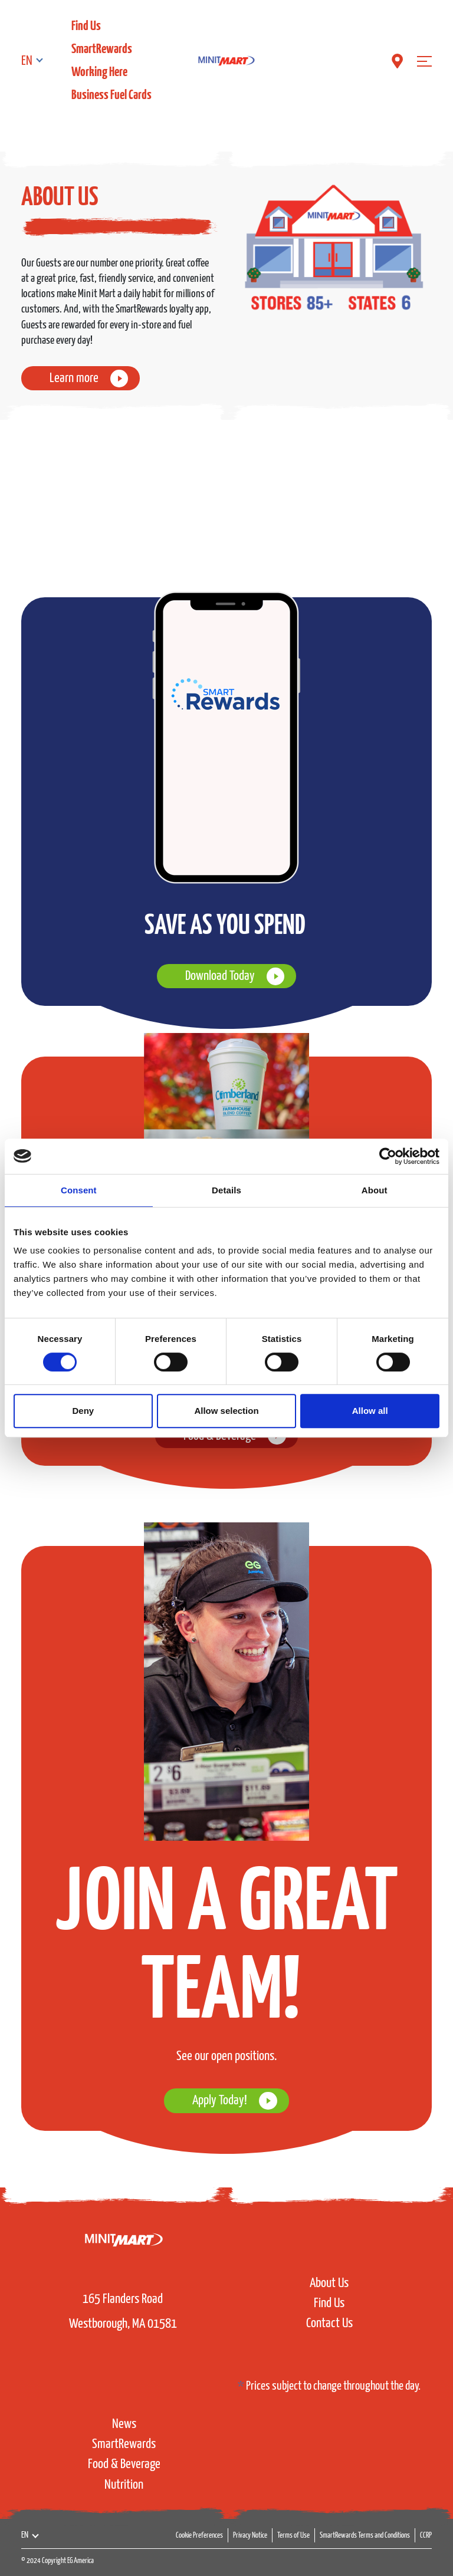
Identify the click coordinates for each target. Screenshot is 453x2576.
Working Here (99, 72)
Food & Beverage (124, 2464)
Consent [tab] (79, 1190)
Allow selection (226, 1411)
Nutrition (123, 2485)
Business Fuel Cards (111, 95)
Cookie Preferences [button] (199, 2535)
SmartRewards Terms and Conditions (365, 2535)
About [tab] (375, 1190)
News (124, 2424)
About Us (329, 2283)
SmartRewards (101, 49)
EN (26, 61)
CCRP (426, 2535)
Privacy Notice (250, 2535)
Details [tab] (226, 1190)
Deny (83, 1411)
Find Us (86, 26)
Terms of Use (293, 2535)
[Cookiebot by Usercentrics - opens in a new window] (387, 1156)
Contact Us (329, 2323)
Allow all (370, 1411)
